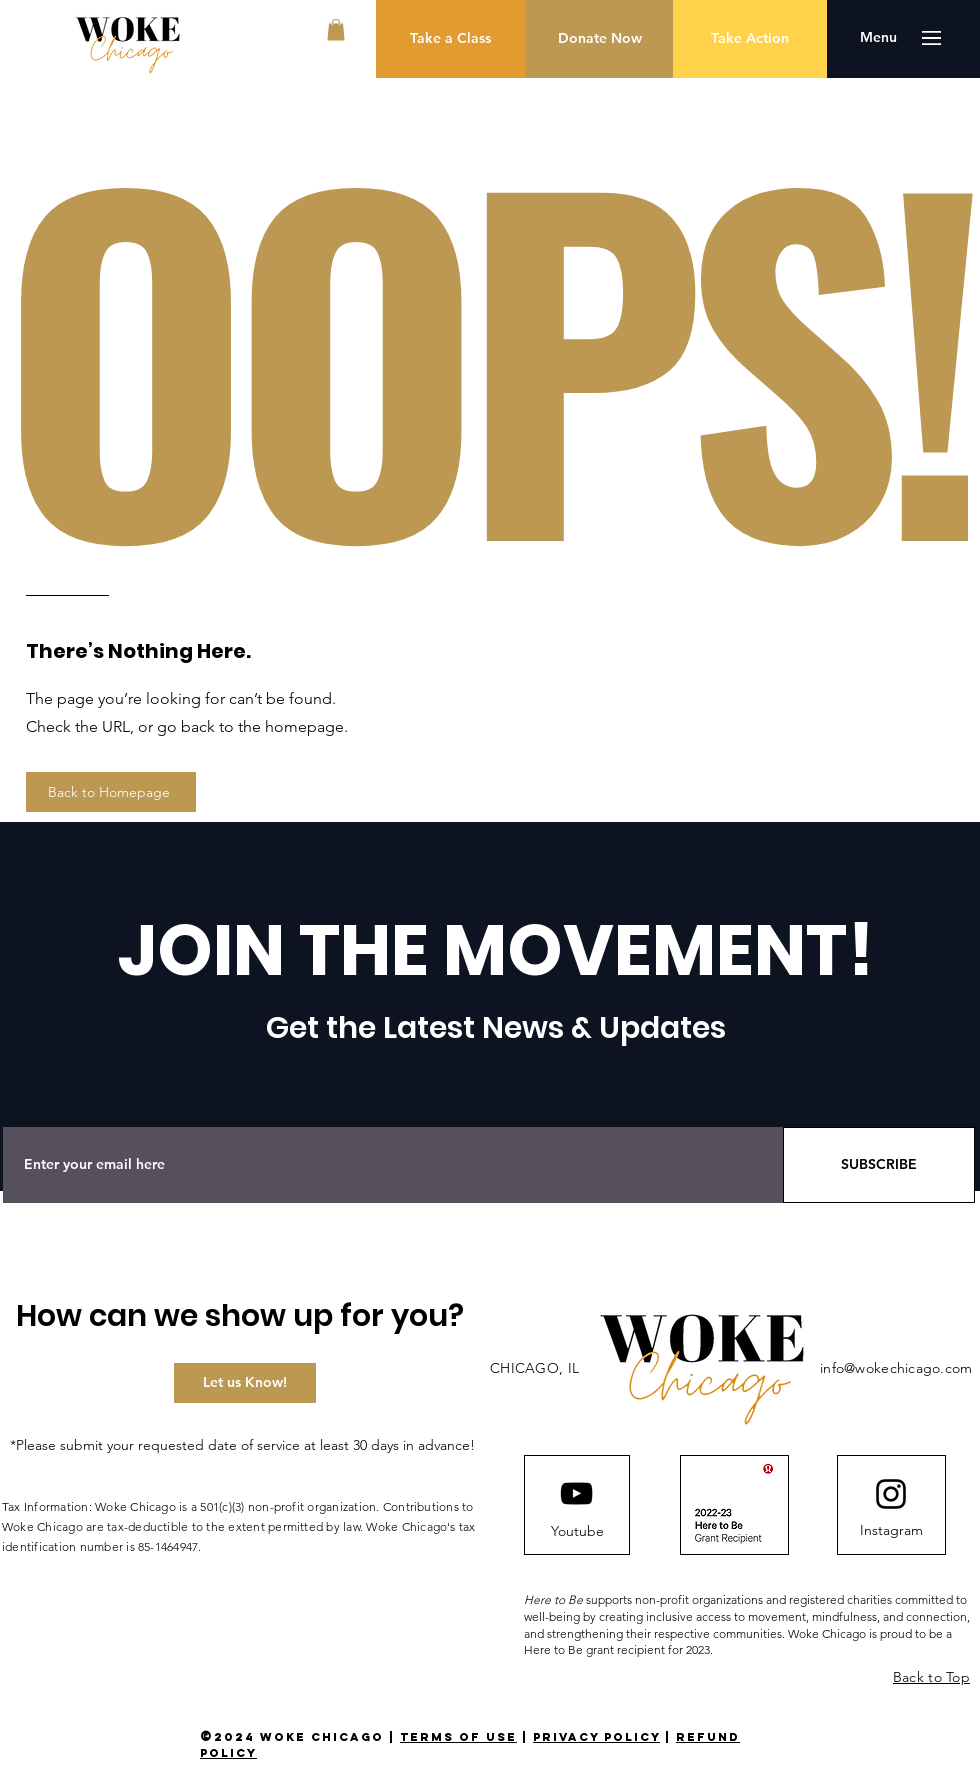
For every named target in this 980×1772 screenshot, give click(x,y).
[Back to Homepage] (111, 792)
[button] (336, 30)
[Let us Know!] (245, 1383)
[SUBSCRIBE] (879, 1165)
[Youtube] (577, 1532)
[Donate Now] (599, 39)
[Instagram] (891, 1531)
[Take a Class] (450, 39)
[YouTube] (576, 1493)
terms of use (458, 1737)
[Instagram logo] (891, 1494)
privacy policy (596, 1737)
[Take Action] (750, 39)
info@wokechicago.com (896, 1368)
